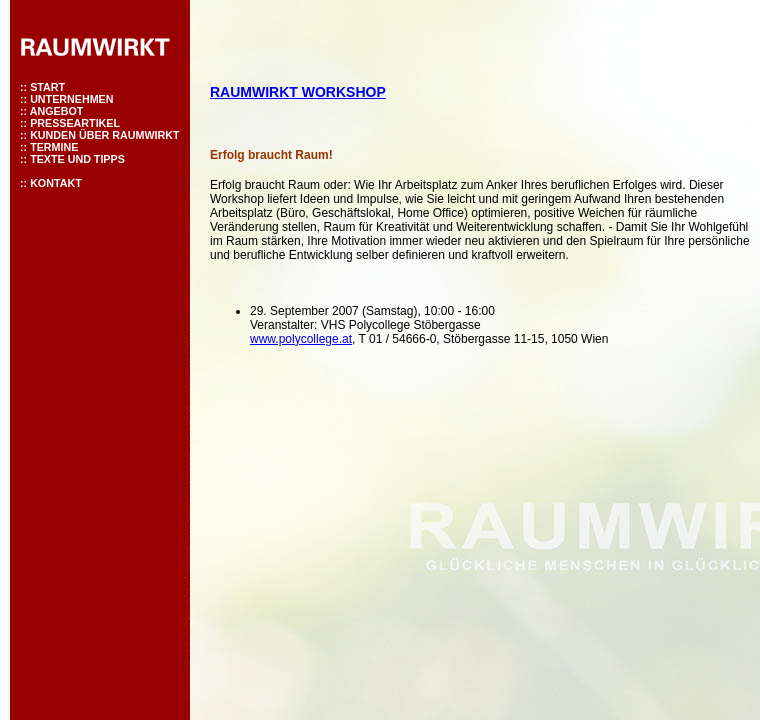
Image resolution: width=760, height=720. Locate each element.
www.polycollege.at (301, 339)
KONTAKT (56, 183)
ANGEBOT (57, 111)
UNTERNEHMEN (71, 99)
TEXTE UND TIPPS (77, 159)
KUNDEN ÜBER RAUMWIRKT (104, 135)
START (47, 87)
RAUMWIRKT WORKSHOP (298, 92)
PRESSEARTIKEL (75, 123)
